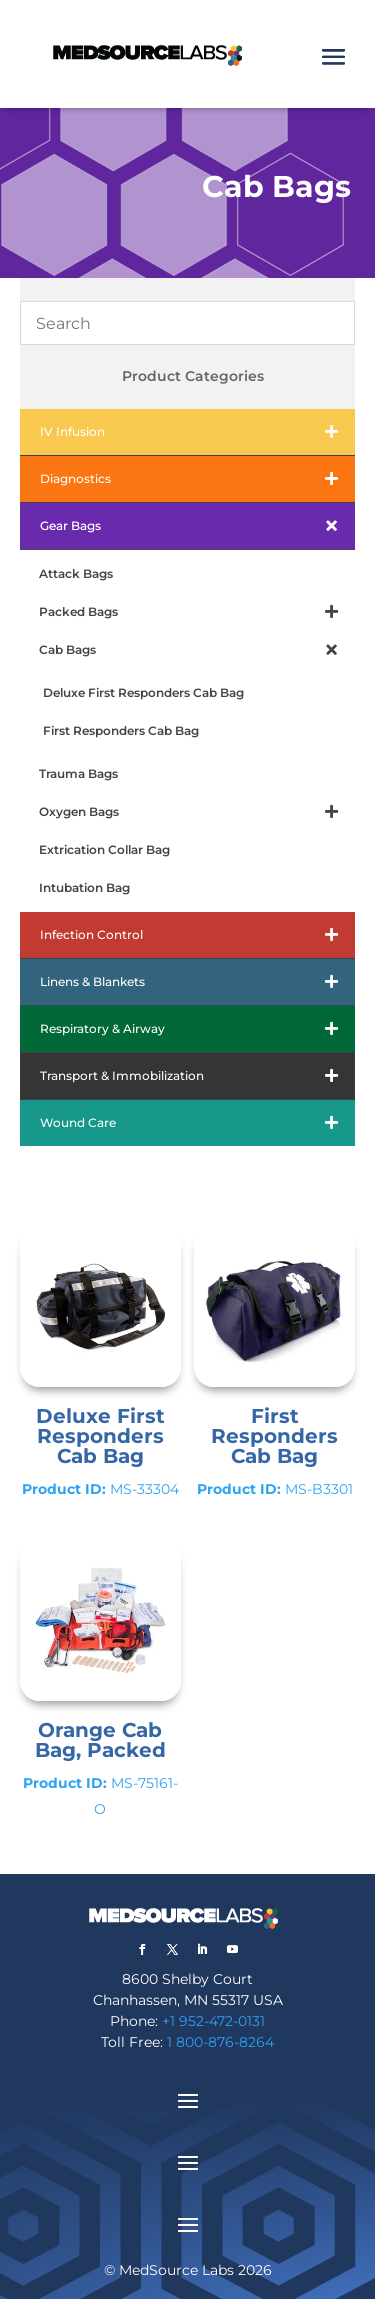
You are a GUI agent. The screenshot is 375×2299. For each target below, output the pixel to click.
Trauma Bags (78, 773)
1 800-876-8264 (220, 2042)
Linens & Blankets (197, 982)
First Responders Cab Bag (121, 730)
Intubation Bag (84, 887)
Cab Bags (197, 650)
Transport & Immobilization (197, 1076)
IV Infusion (197, 432)
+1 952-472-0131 (213, 2021)
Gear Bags (197, 526)
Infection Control (197, 935)
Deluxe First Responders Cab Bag (143, 692)
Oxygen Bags (197, 812)
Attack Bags (76, 573)
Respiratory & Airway (197, 1029)
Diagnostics (197, 479)
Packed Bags (197, 612)
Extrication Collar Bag (104, 849)
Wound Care (197, 1123)
